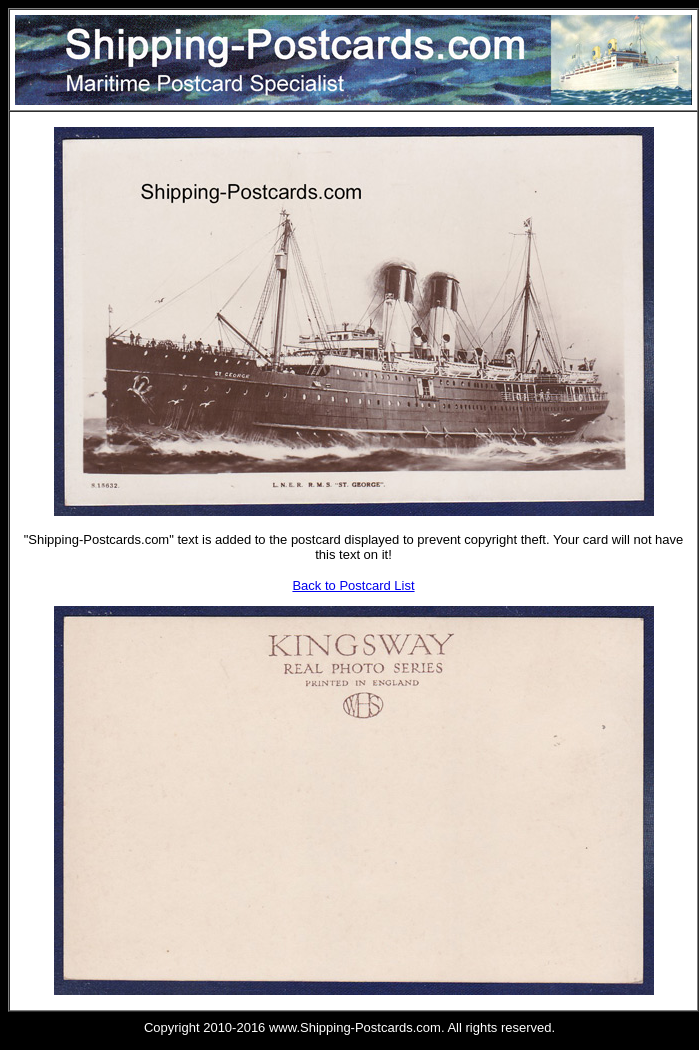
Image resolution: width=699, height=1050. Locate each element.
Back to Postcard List (353, 585)
